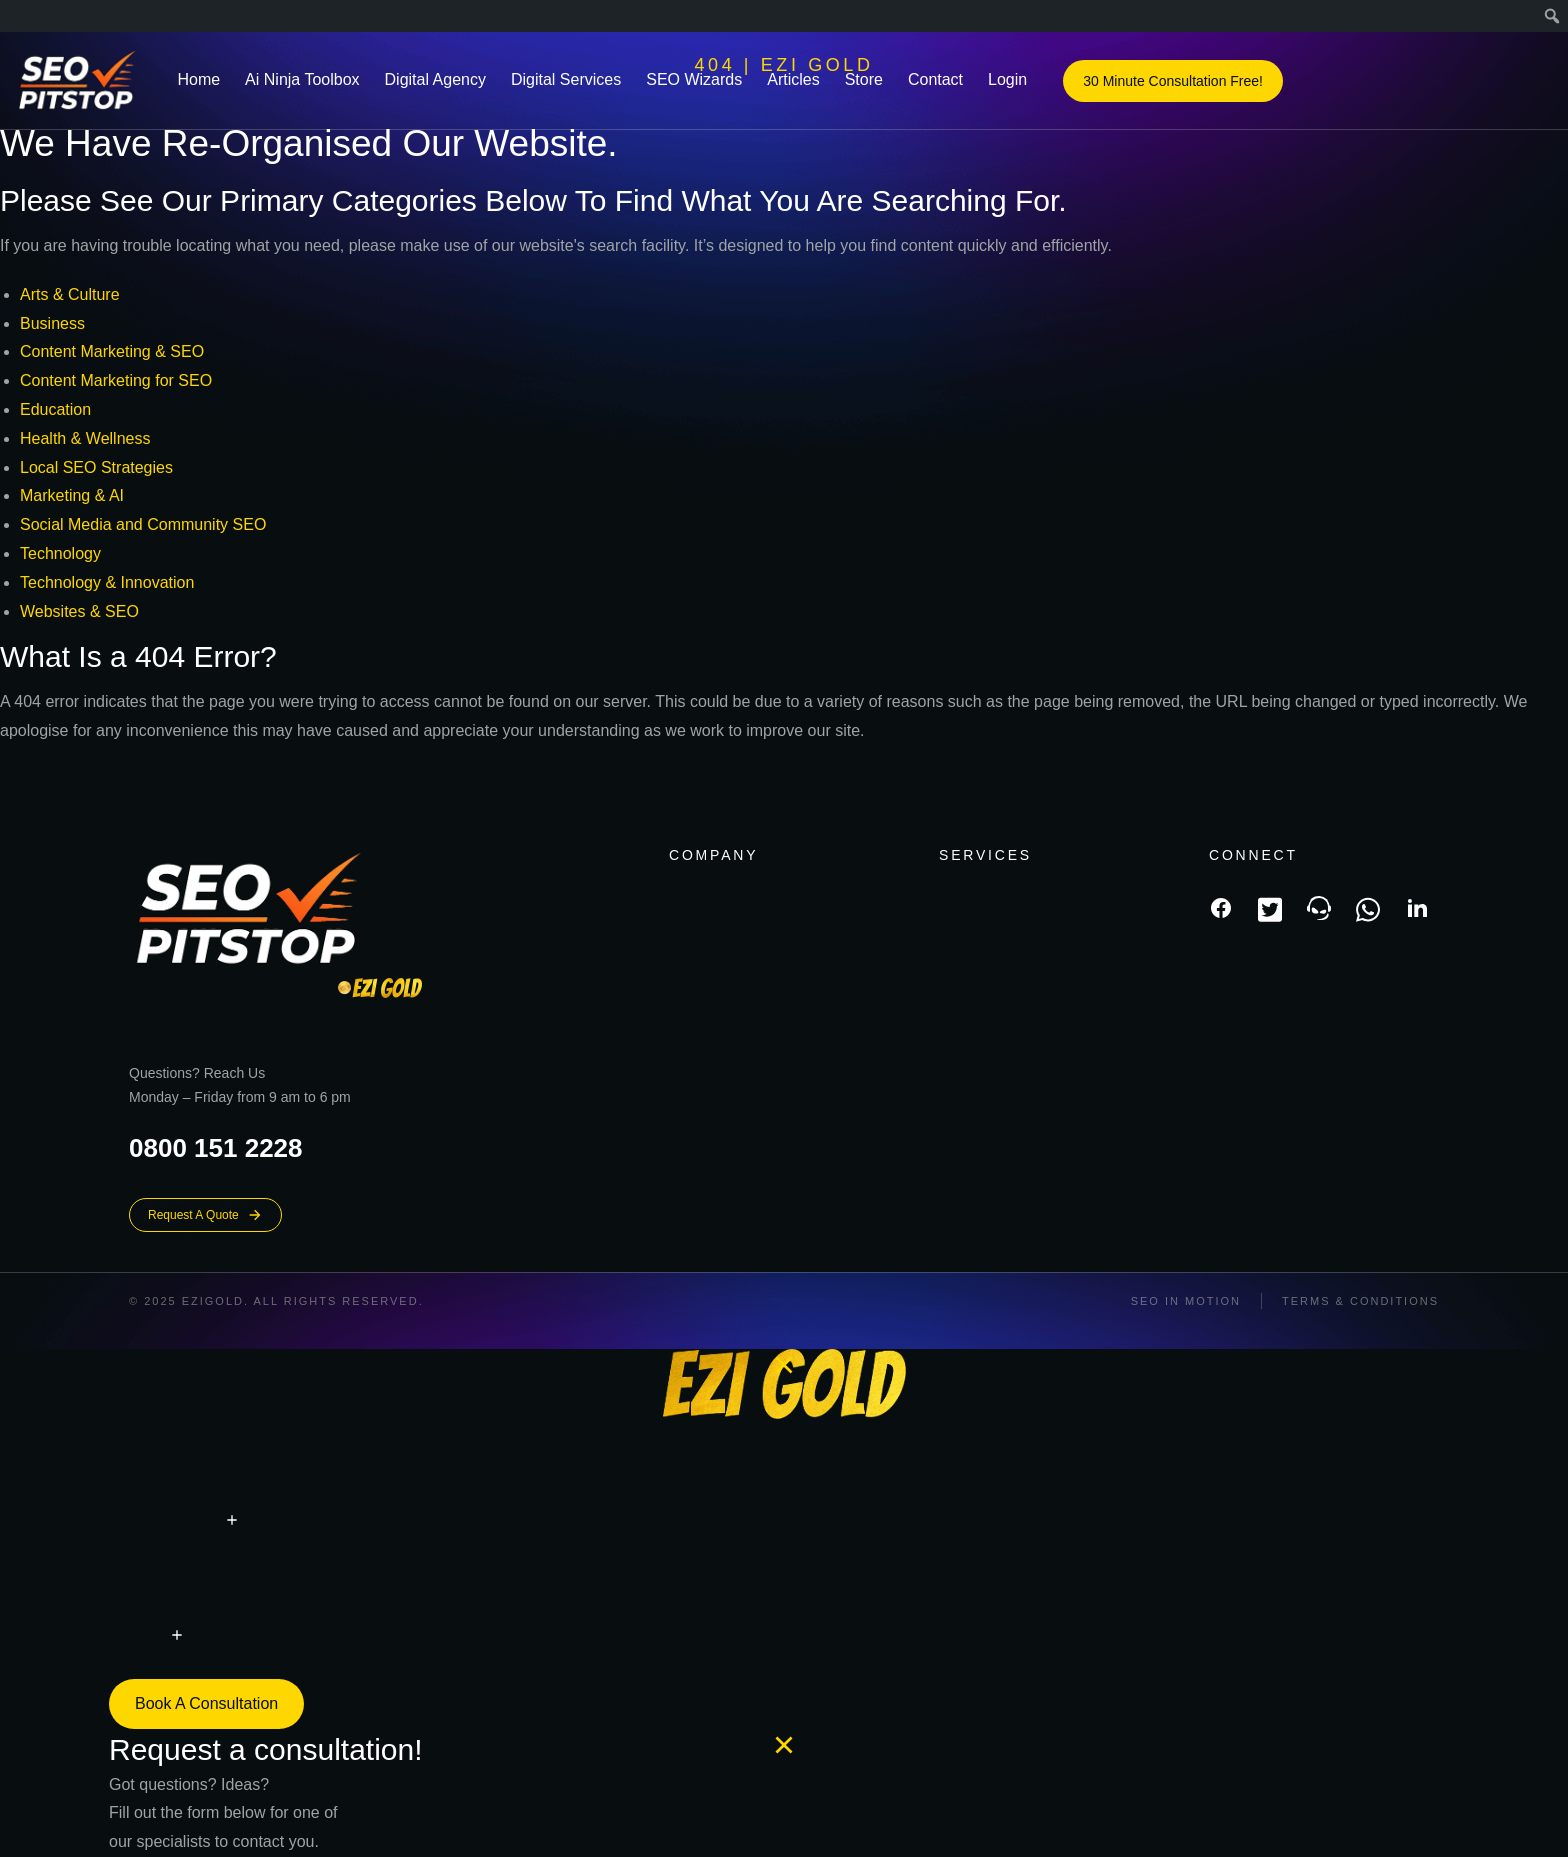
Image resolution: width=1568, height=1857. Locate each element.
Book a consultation (206, 1703)
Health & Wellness (85, 438)
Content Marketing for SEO (116, 380)
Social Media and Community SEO (143, 524)
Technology (60, 553)
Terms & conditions (1360, 1301)
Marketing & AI (72, 495)
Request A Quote (205, 1215)
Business (52, 323)
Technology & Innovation (107, 582)
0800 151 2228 (216, 1148)
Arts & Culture (70, 294)
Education (55, 409)
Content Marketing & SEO (112, 351)
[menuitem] (1552, 16)
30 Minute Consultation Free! (1173, 82)
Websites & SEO (79, 611)
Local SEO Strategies (96, 467)
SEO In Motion (1186, 1301)
